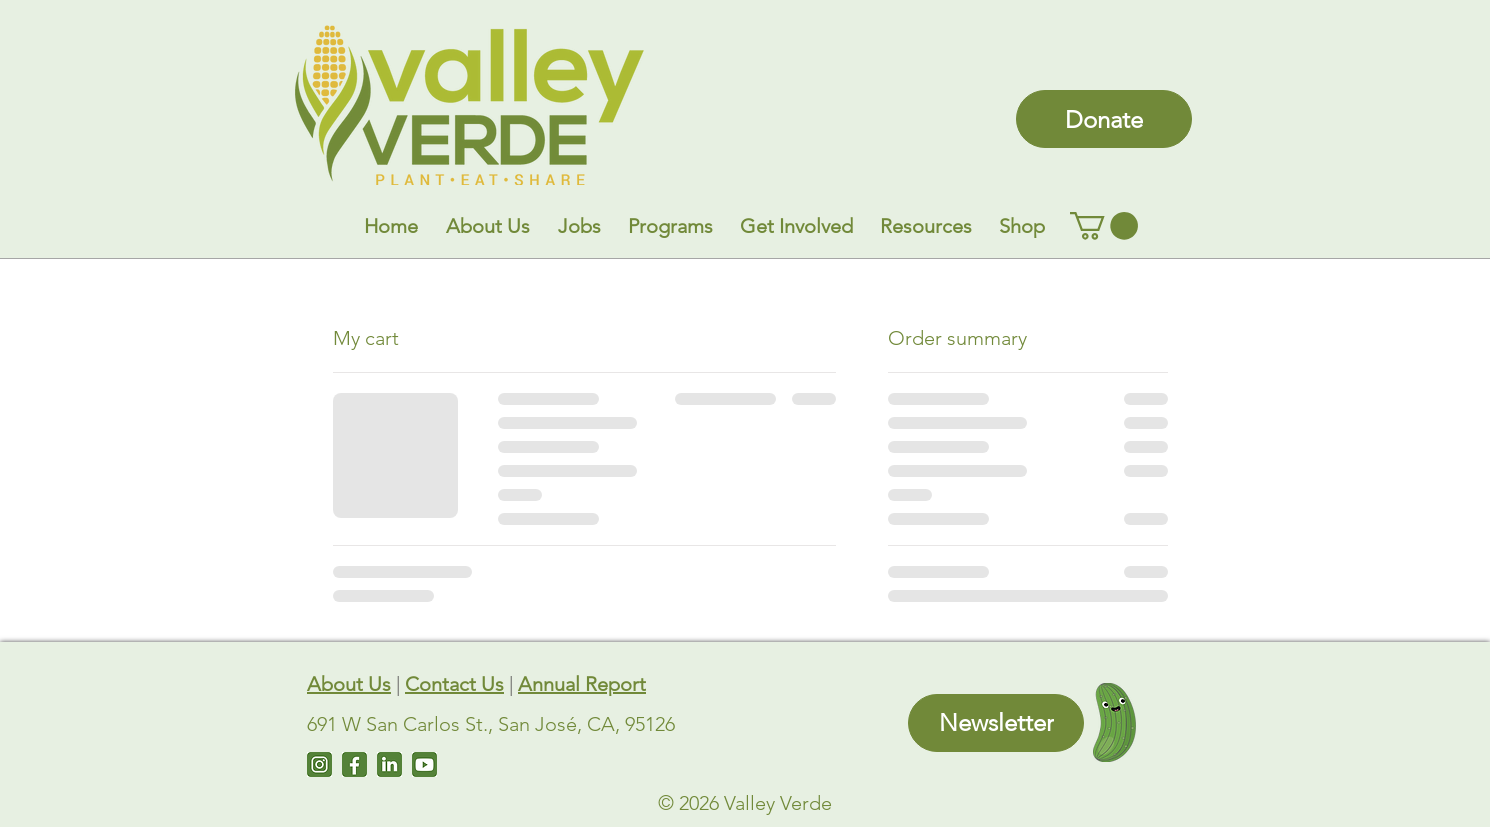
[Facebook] (354, 764)
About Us (349, 684)
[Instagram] (319, 764)
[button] (488, 226)
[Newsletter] (996, 723)
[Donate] (1104, 119)
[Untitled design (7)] (424, 764)
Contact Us (454, 684)
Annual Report (582, 684)
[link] (1104, 226)
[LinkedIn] (389, 764)
